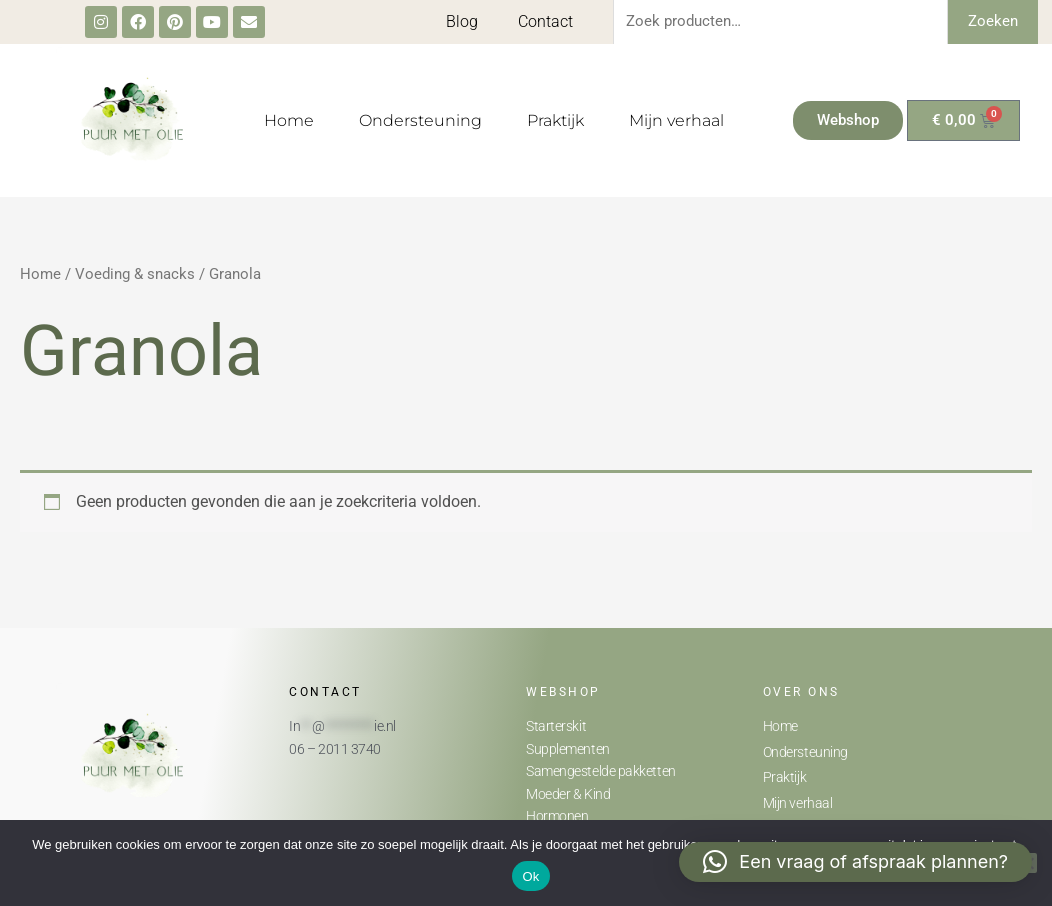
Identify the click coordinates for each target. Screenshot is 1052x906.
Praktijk (555, 120)
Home (289, 120)
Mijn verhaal (676, 120)
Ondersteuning (420, 120)
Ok (530, 876)
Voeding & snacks (135, 274)
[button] (855, 862)
